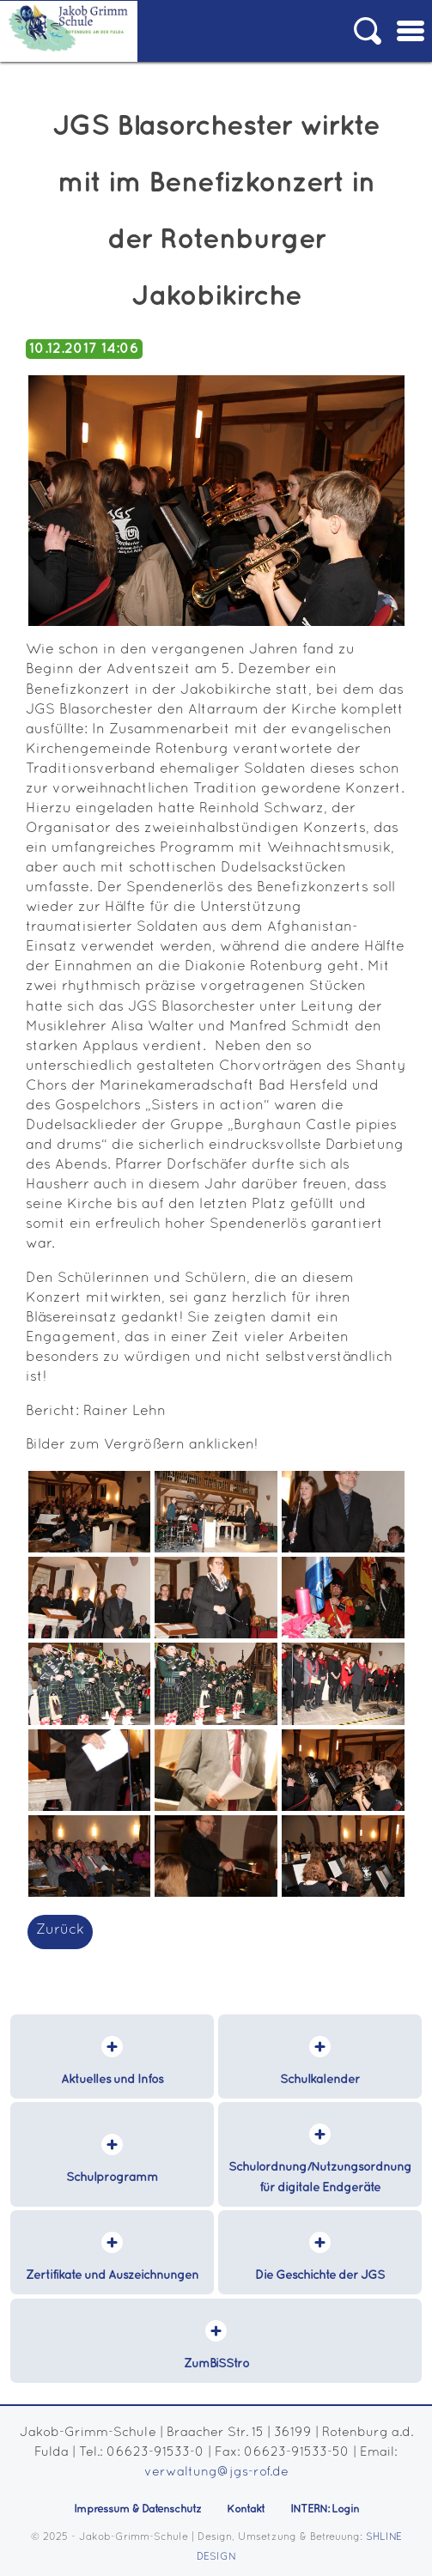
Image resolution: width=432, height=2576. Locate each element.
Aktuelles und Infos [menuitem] (112, 2080)
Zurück (60, 1929)
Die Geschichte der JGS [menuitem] (320, 2275)
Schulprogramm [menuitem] (112, 2178)
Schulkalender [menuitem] (320, 2080)
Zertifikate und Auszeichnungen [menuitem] (112, 2275)
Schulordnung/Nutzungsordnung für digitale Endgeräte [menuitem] (319, 2177)
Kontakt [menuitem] (246, 2509)
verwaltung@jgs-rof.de (216, 2472)
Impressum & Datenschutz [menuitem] (137, 2509)
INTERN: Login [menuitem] (324, 2509)
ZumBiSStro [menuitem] (216, 2364)
